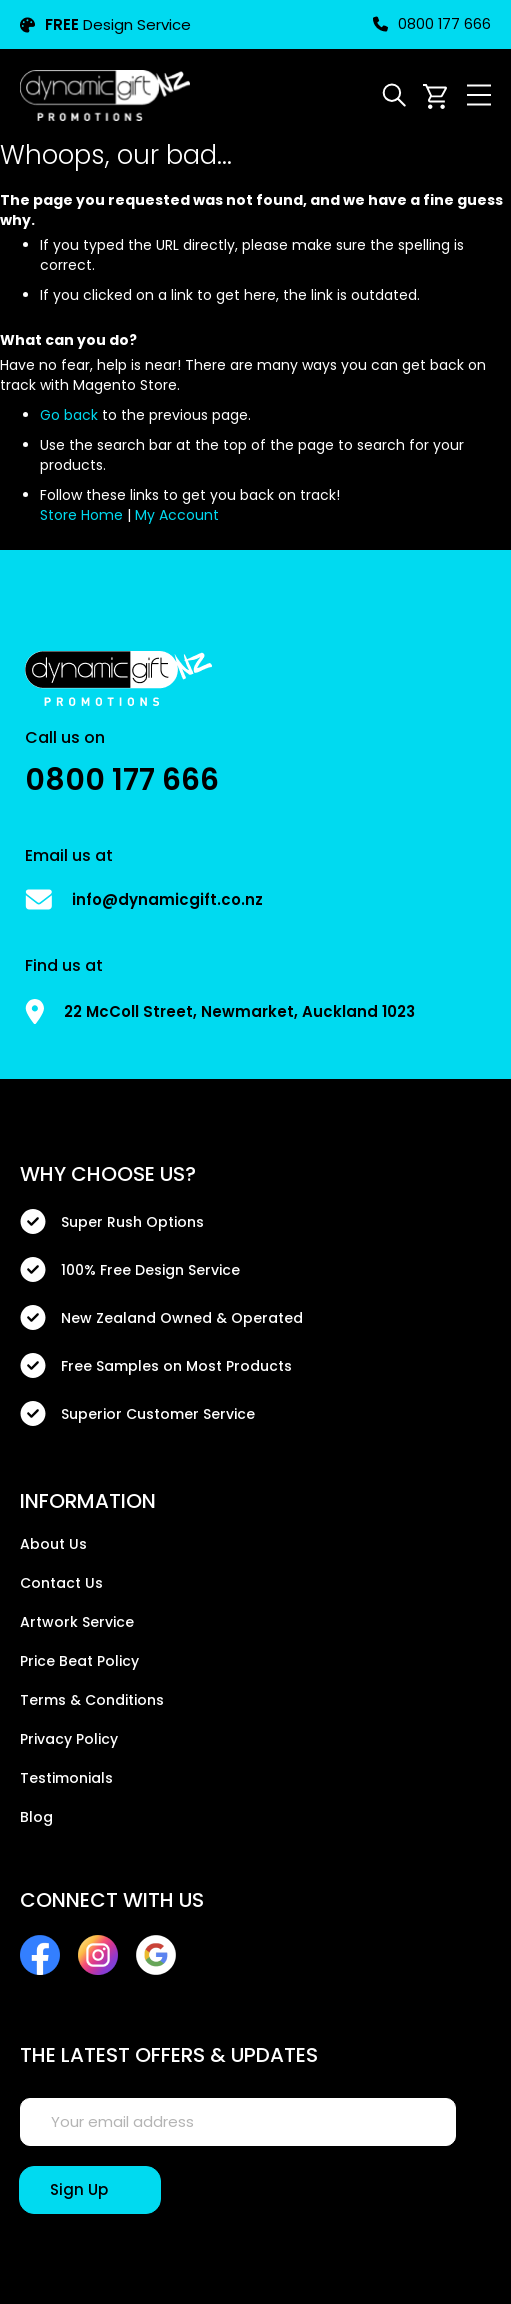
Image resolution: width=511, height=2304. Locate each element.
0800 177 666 (432, 24)
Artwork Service (77, 1622)
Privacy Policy (69, 1739)
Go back (69, 415)
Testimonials (66, 1778)
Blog (36, 1817)
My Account (177, 515)
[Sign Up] (90, 2190)
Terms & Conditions (92, 1700)
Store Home (81, 515)
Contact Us (61, 1583)
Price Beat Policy (79, 1661)
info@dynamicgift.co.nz (167, 899)
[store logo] (105, 95)
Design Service (105, 24)
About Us (53, 1544)
